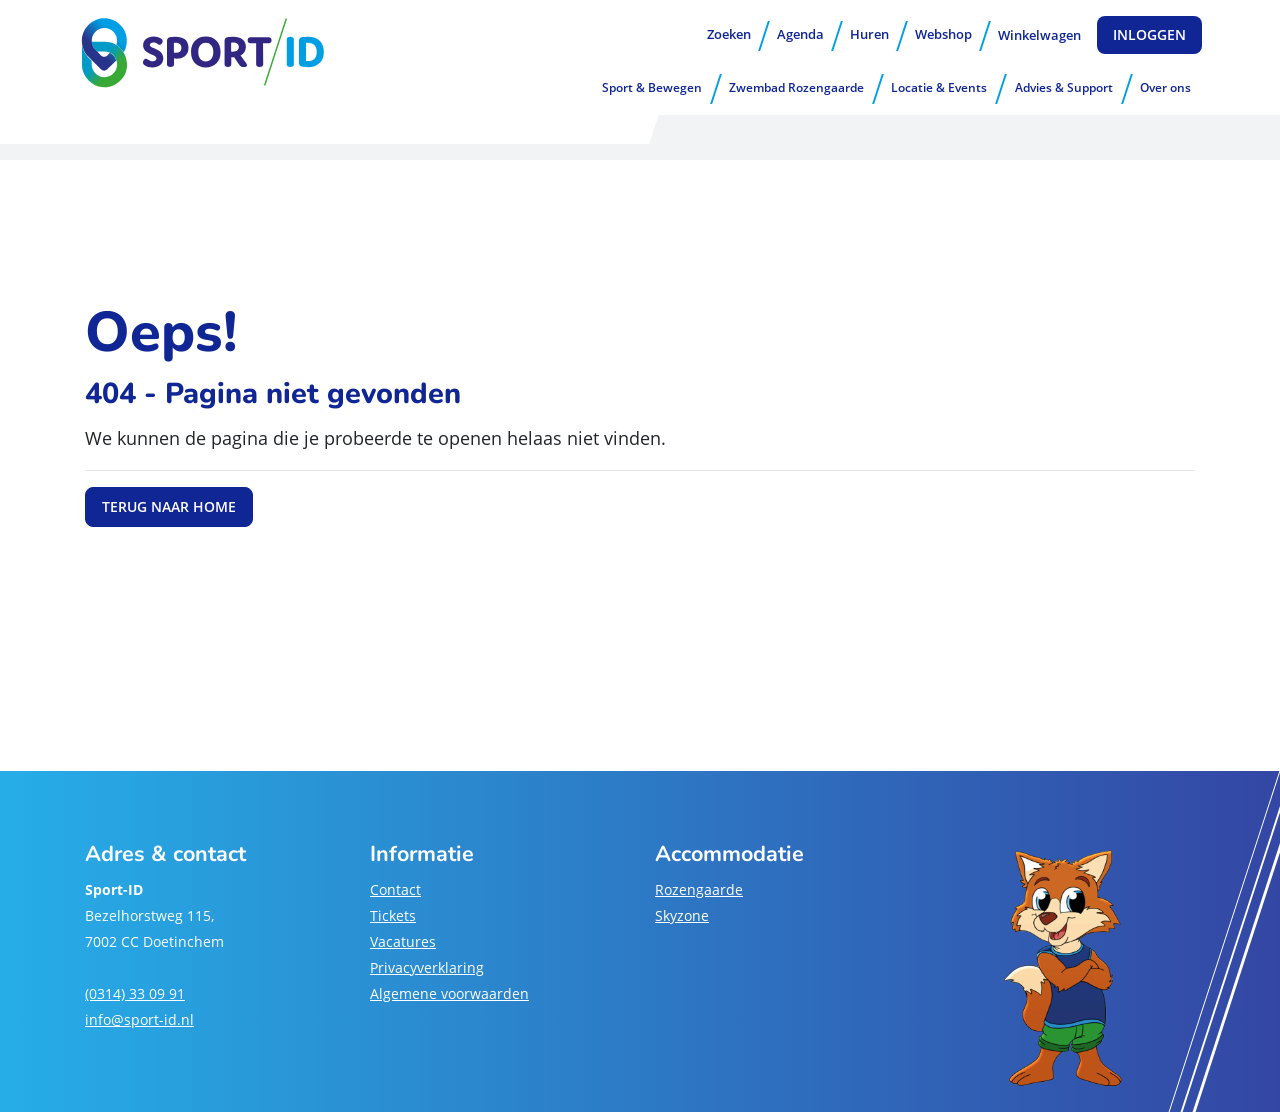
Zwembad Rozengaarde (796, 87)
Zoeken (729, 34)
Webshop (943, 34)
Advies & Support (1064, 87)
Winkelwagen (1039, 35)
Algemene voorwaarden (449, 993)
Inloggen (1149, 34)
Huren (869, 34)
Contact (395, 889)
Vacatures (403, 941)
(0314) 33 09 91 (135, 993)
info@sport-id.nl (139, 1019)
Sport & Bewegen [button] (652, 87)
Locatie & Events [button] (939, 87)
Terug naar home (169, 506)
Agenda (800, 34)
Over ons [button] (1165, 87)
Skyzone (682, 915)
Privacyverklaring (427, 967)
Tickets (393, 915)
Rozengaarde (699, 889)
